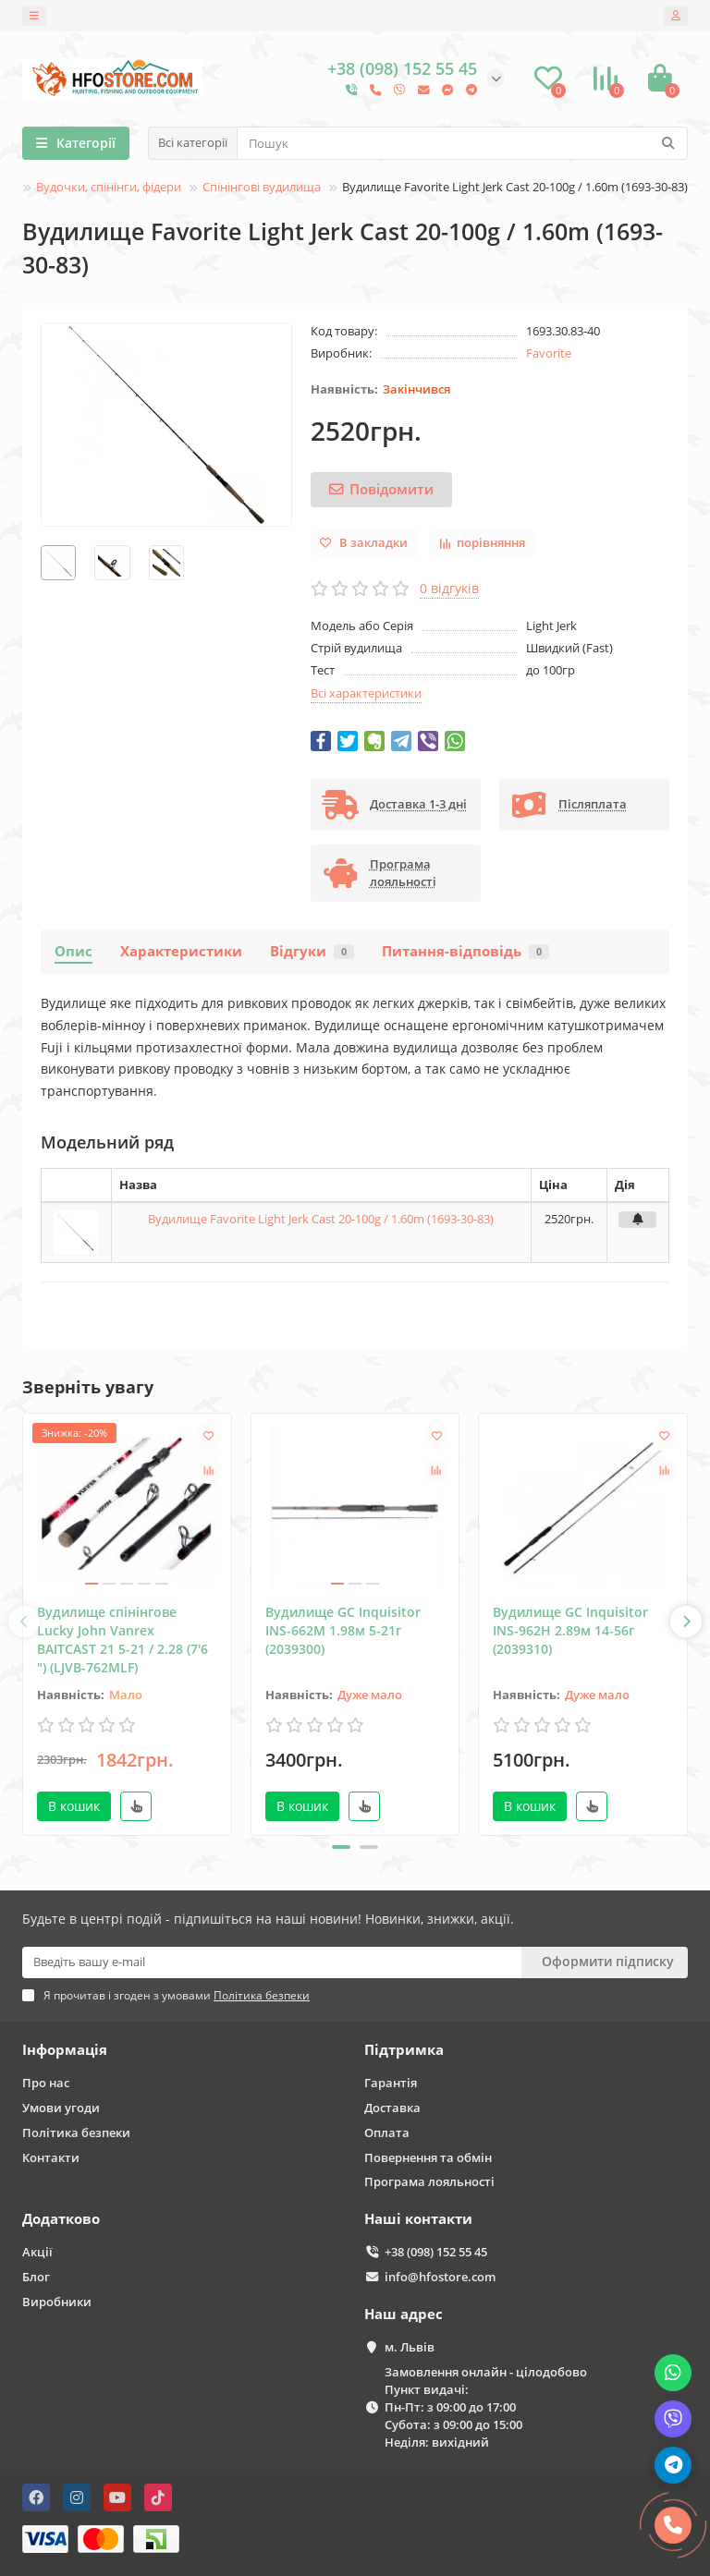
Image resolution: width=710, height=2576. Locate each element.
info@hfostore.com (440, 2276)
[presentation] (24, 1621)
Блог (36, 2276)
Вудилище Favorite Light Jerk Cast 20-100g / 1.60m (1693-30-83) (321, 1218)
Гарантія (390, 2082)
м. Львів (410, 2347)
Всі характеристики (366, 693)
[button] (341, 1847)
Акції (37, 2251)
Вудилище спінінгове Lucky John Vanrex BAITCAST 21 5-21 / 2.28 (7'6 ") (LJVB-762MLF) (122, 1639)
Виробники (57, 2301)
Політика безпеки (76, 2132)
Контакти (51, 2157)
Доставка (392, 2107)
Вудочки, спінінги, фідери (108, 186)
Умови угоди (61, 2107)
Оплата (387, 2132)
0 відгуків (449, 588)
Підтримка (404, 2050)
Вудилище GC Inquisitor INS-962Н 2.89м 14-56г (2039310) (570, 1630)
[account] (676, 16)
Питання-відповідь (465, 951)
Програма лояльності (429, 2181)
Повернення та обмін (428, 2157)
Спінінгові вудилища (261, 186)
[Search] (462, 143)
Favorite (548, 353)
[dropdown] (34, 16)
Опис (73, 951)
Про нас (45, 2082)
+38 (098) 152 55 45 (436, 2251)
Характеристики (181, 951)
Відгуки (312, 951)
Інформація (64, 2050)
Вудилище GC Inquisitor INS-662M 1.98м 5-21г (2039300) (343, 1630)
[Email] (271, 1962)
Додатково (61, 2219)
